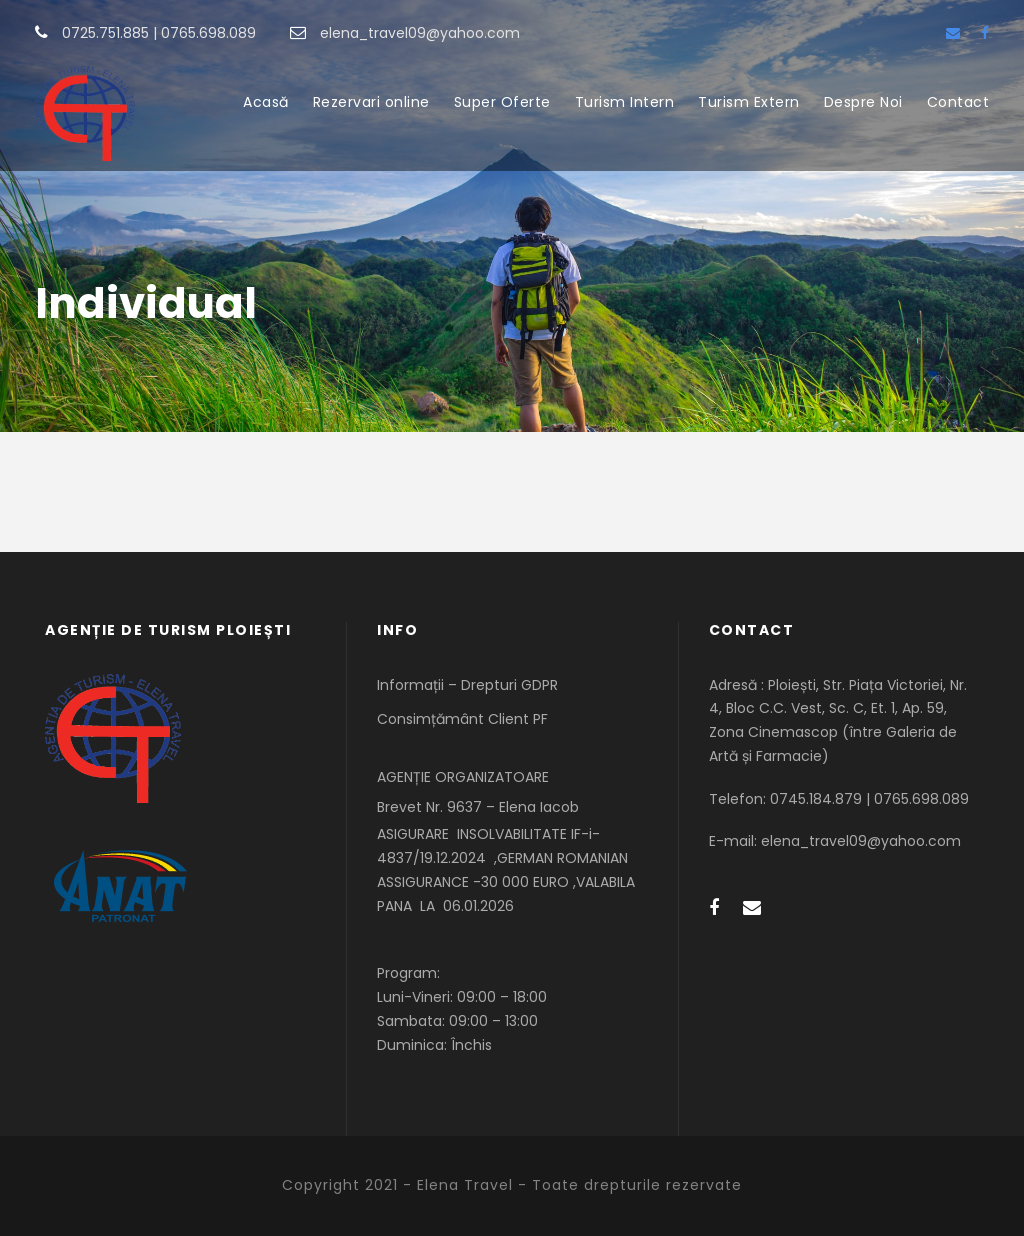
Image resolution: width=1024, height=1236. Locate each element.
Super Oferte (502, 102)
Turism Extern (749, 102)
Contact (958, 102)
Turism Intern (625, 102)
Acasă (266, 102)
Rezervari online (371, 102)
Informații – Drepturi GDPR (467, 685)
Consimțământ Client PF (462, 719)
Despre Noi (863, 102)
